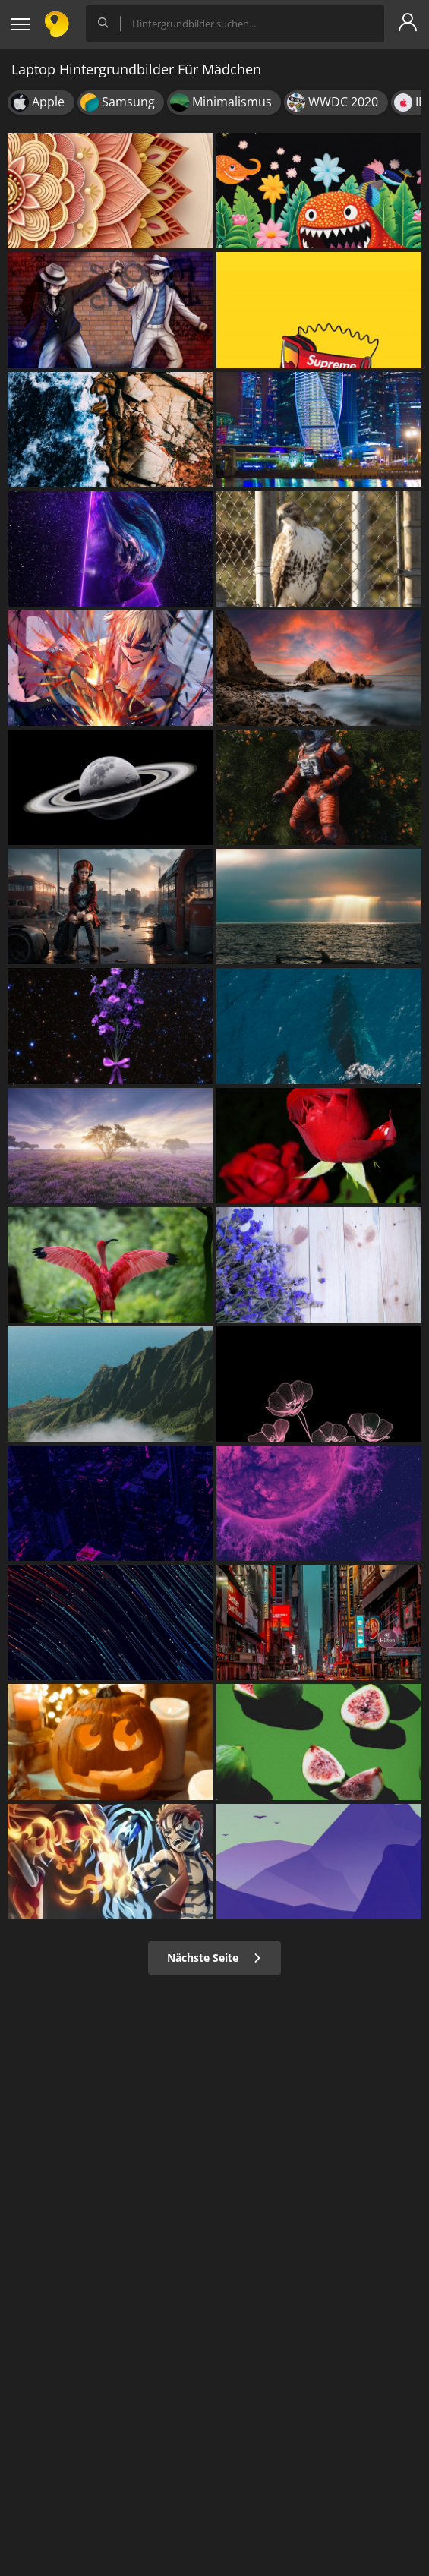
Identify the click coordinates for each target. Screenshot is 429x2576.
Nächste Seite (214, 1957)
